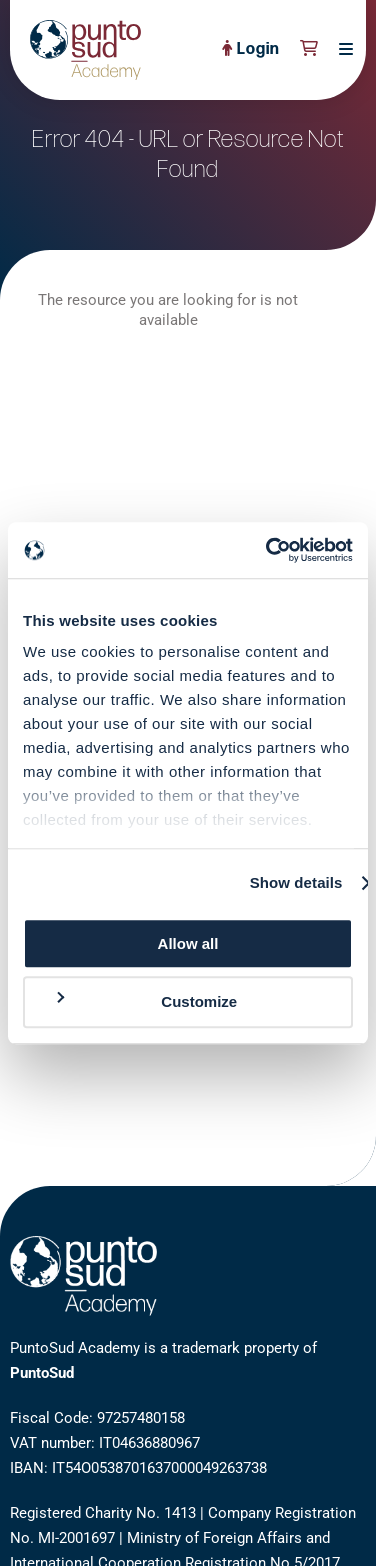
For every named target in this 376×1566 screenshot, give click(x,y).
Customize (145, 1001)
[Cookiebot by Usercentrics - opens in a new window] (268, 550)
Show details (296, 882)
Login (251, 49)
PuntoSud (42, 1373)
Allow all (188, 943)
